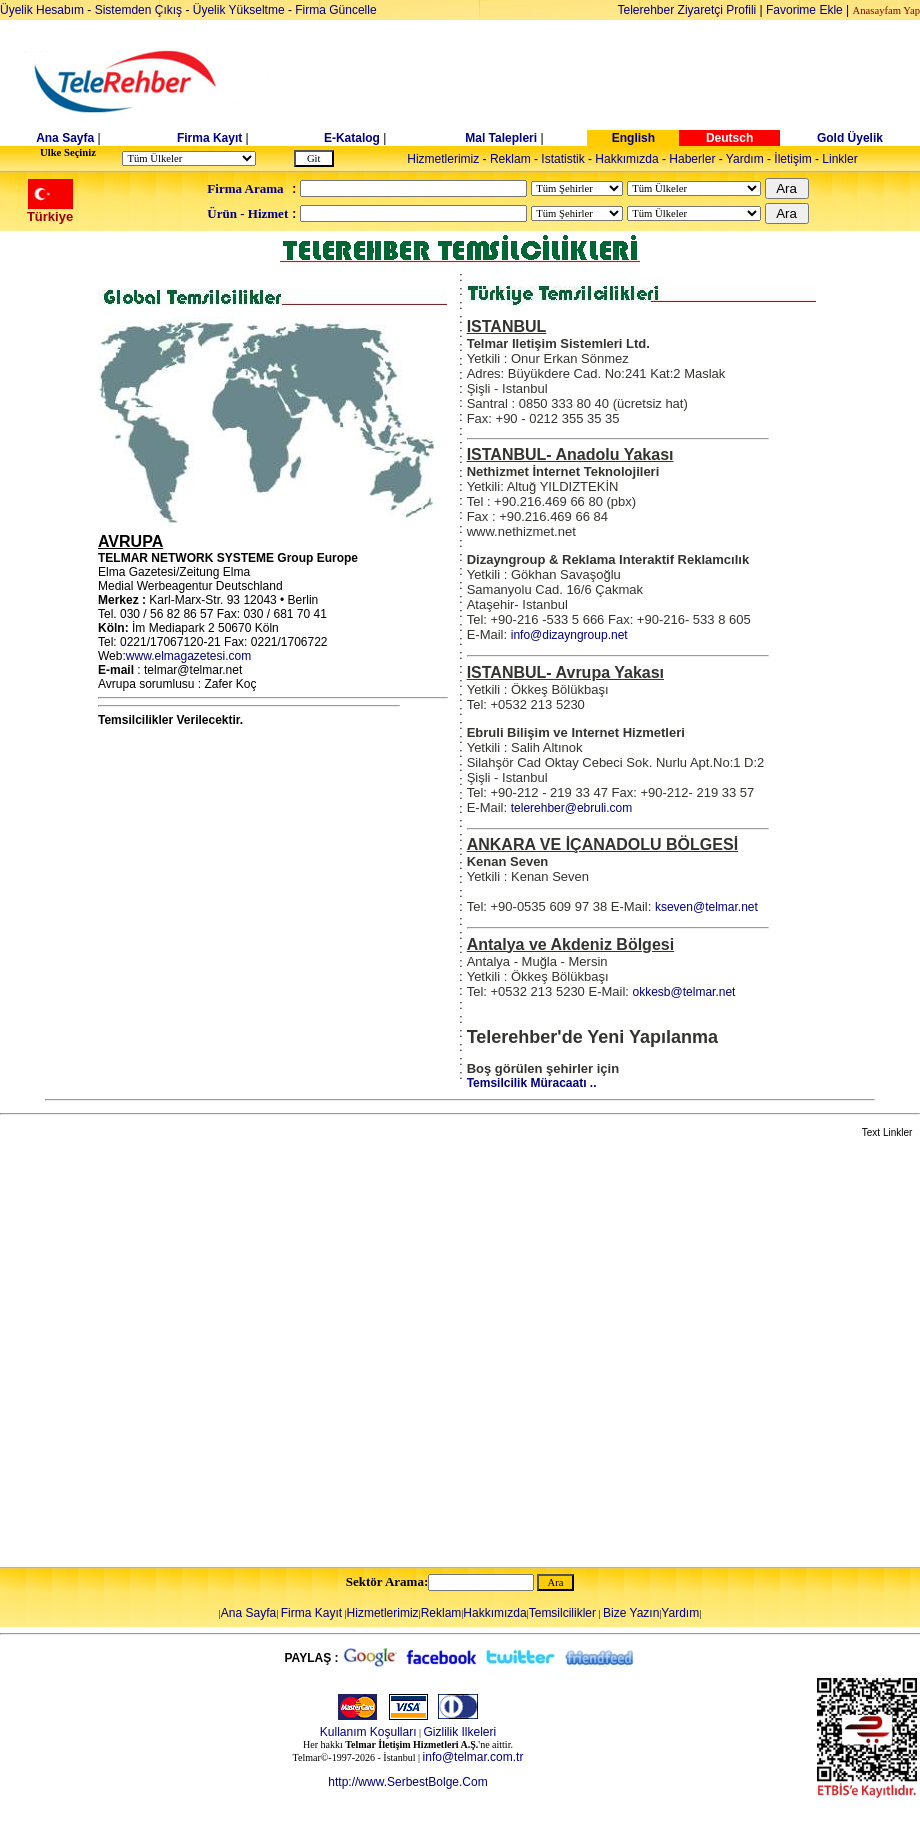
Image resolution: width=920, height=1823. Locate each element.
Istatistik (562, 159)
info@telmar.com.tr (473, 1757)
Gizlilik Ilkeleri (460, 1732)
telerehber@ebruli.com (572, 808)
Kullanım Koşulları (368, 1732)
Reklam (510, 159)
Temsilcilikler (562, 1613)
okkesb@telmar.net (684, 992)
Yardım (745, 159)
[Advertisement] (210, 1354)
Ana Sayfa (65, 138)
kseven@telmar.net (706, 907)
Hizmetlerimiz (443, 159)
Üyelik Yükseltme (239, 10)
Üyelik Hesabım (42, 10)
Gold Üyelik (850, 138)
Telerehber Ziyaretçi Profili (687, 10)
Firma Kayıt (209, 138)
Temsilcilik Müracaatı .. (532, 1083)
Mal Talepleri (501, 138)
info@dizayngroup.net (569, 635)
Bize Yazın (631, 1613)
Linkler (839, 159)
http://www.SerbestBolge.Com (407, 1782)
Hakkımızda (626, 159)
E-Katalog (352, 138)
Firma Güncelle (335, 10)
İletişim (792, 159)
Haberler (692, 159)
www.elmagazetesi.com (188, 656)
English (633, 138)
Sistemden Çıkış (138, 10)
